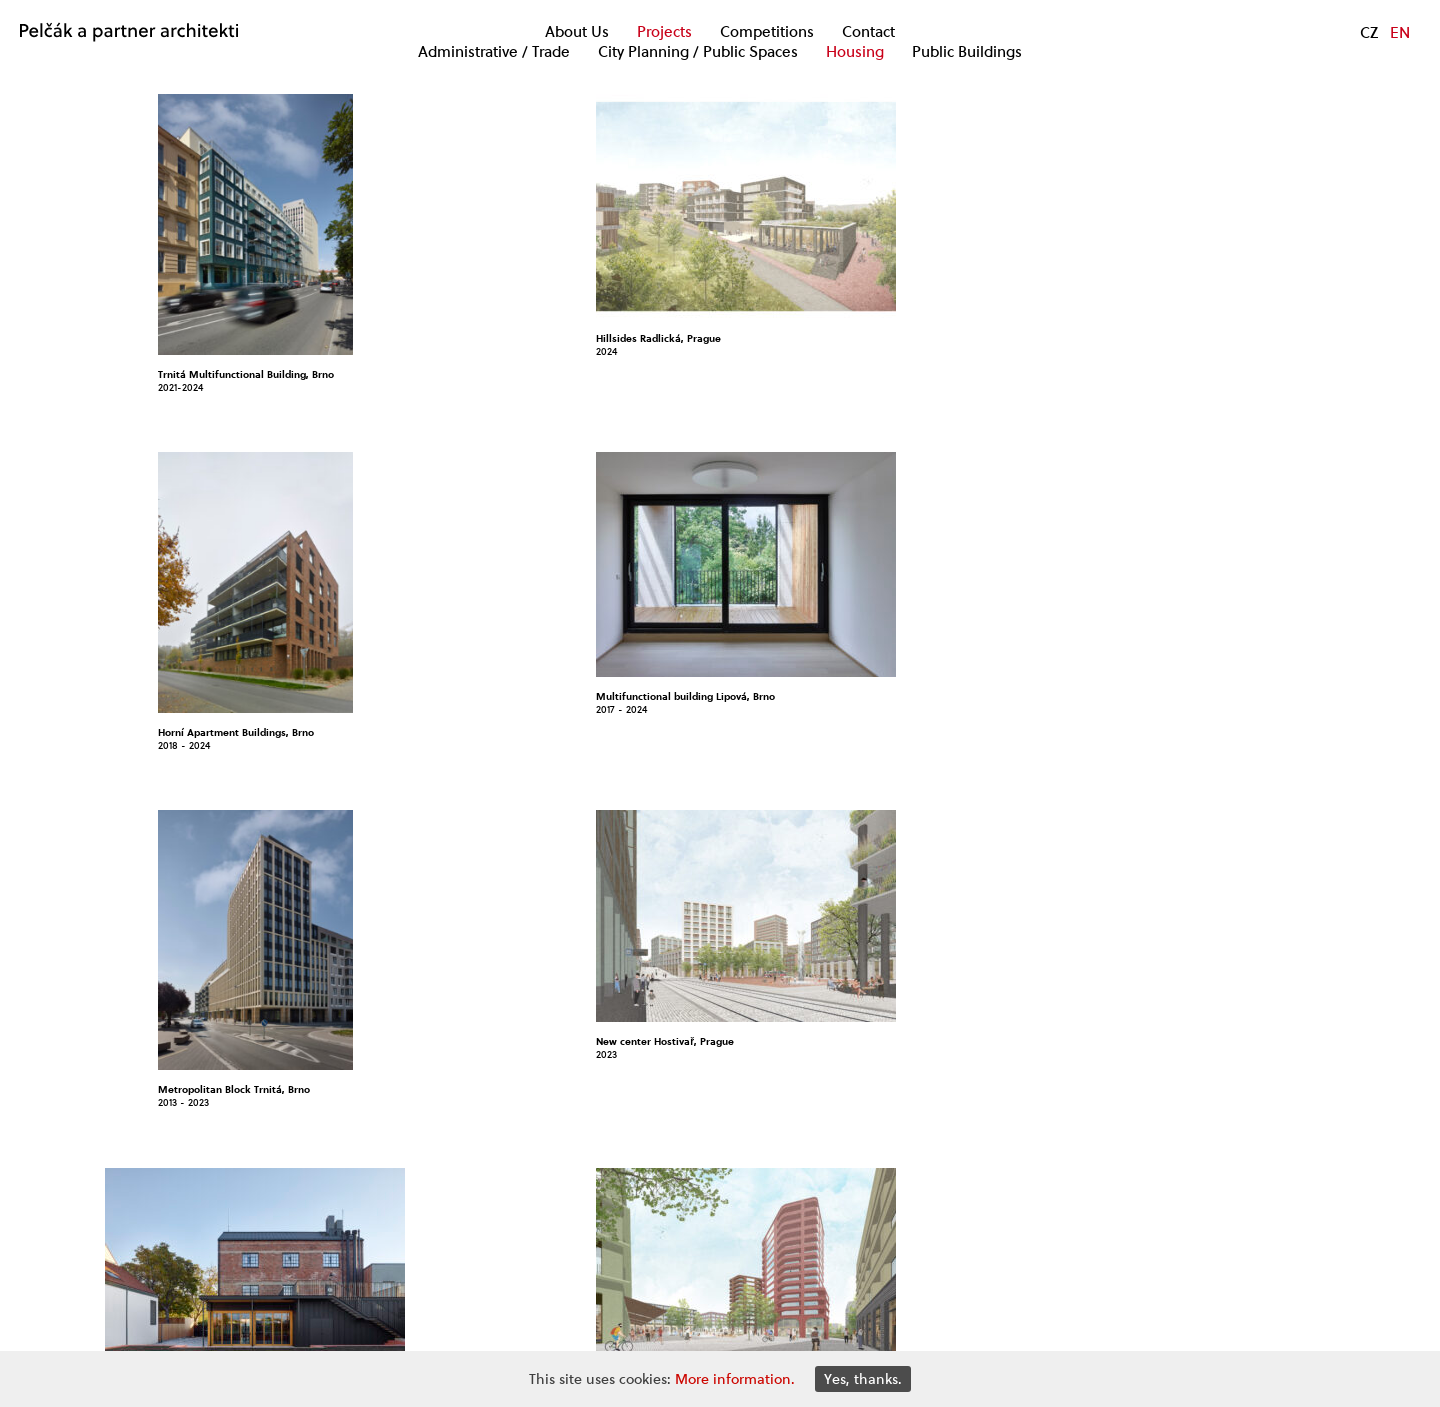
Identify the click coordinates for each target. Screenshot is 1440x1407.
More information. (735, 1379)
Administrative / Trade (494, 52)
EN (1400, 32)
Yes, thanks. (863, 1379)
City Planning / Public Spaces (698, 52)
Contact (868, 32)
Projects (664, 32)
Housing (855, 52)
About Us (577, 32)
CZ (1369, 32)
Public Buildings (967, 52)
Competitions (767, 32)
